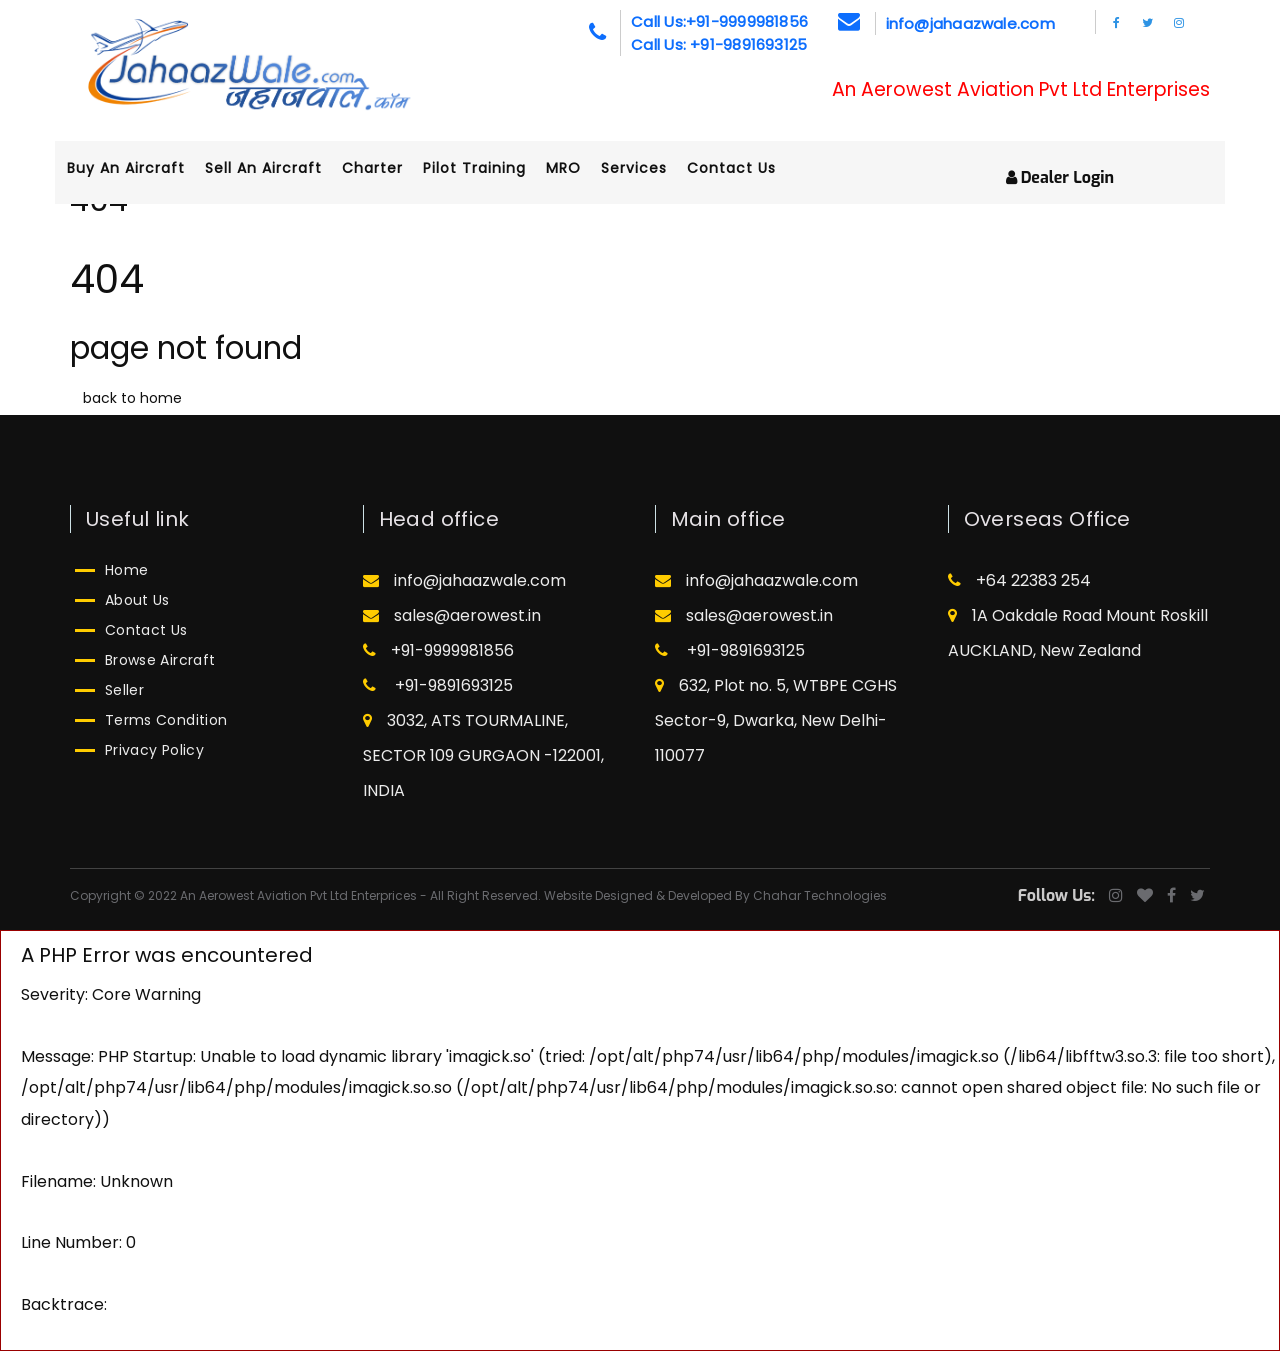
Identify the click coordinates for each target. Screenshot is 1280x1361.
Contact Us (749, 168)
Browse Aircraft (160, 660)
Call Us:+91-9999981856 (719, 21)
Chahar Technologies (820, 895)
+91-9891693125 (438, 685)
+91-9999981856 (438, 650)
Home (126, 570)
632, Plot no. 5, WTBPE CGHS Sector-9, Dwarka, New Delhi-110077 (776, 720)
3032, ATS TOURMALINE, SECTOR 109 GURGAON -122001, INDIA (483, 755)
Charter (390, 168)
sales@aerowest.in (452, 615)
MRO (581, 168)
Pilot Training (492, 168)
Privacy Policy (154, 750)
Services (652, 168)
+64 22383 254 (1019, 580)
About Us (137, 600)
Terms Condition (166, 720)
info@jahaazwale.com (970, 23)
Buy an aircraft (144, 168)
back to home (132, 398)
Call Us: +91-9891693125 (719, 44)
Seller (124, 690)
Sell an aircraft (281, 168)
